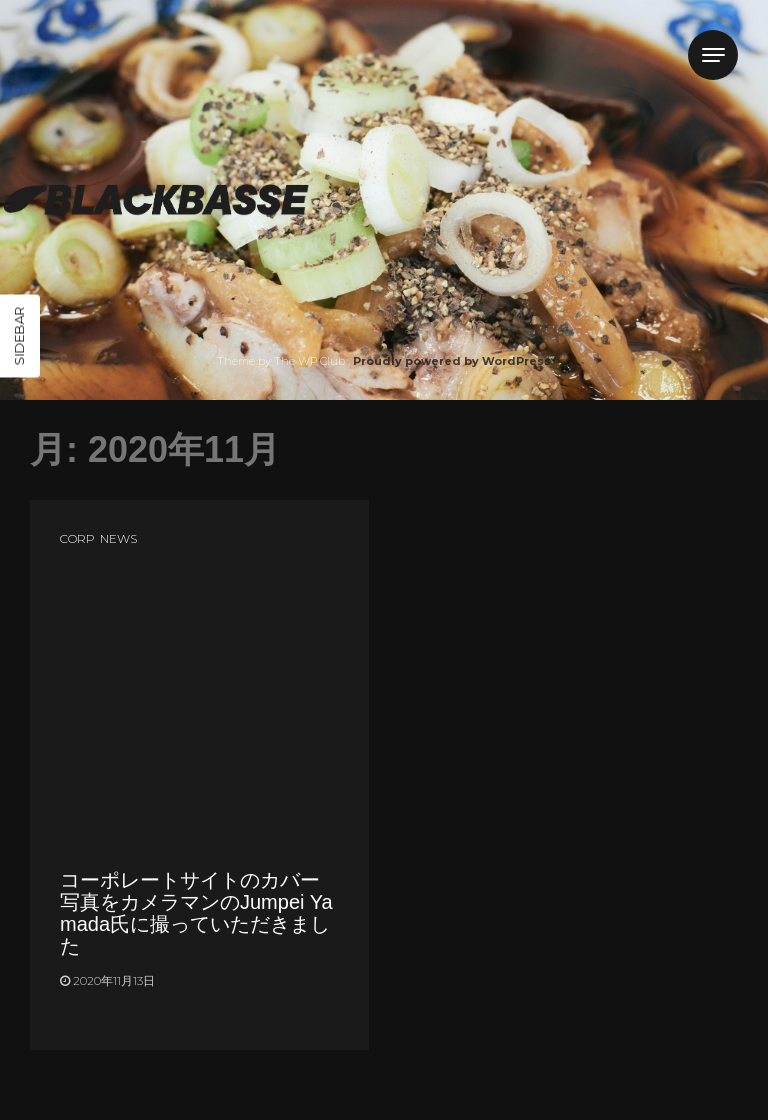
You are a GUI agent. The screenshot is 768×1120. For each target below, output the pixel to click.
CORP (77, 538)
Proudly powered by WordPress (452, 361)
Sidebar (19, 336)
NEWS (118, 538)
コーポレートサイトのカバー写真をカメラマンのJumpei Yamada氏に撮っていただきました (196, 913)
